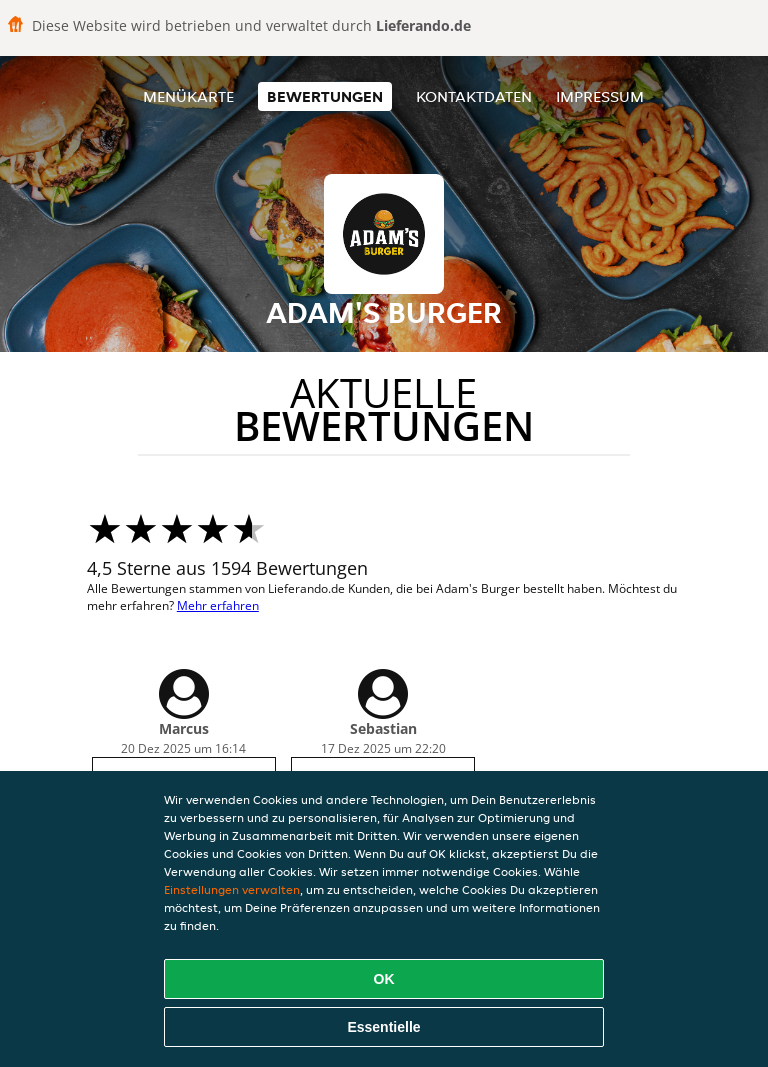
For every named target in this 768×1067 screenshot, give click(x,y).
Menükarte (188, 96)
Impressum (600, 96)
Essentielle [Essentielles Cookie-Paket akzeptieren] (383, 1027)
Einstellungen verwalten (232, 889)
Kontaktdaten (474, 96)
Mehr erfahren (218, 605)
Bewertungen (325, 96)
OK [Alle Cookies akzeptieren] (384, 979)
